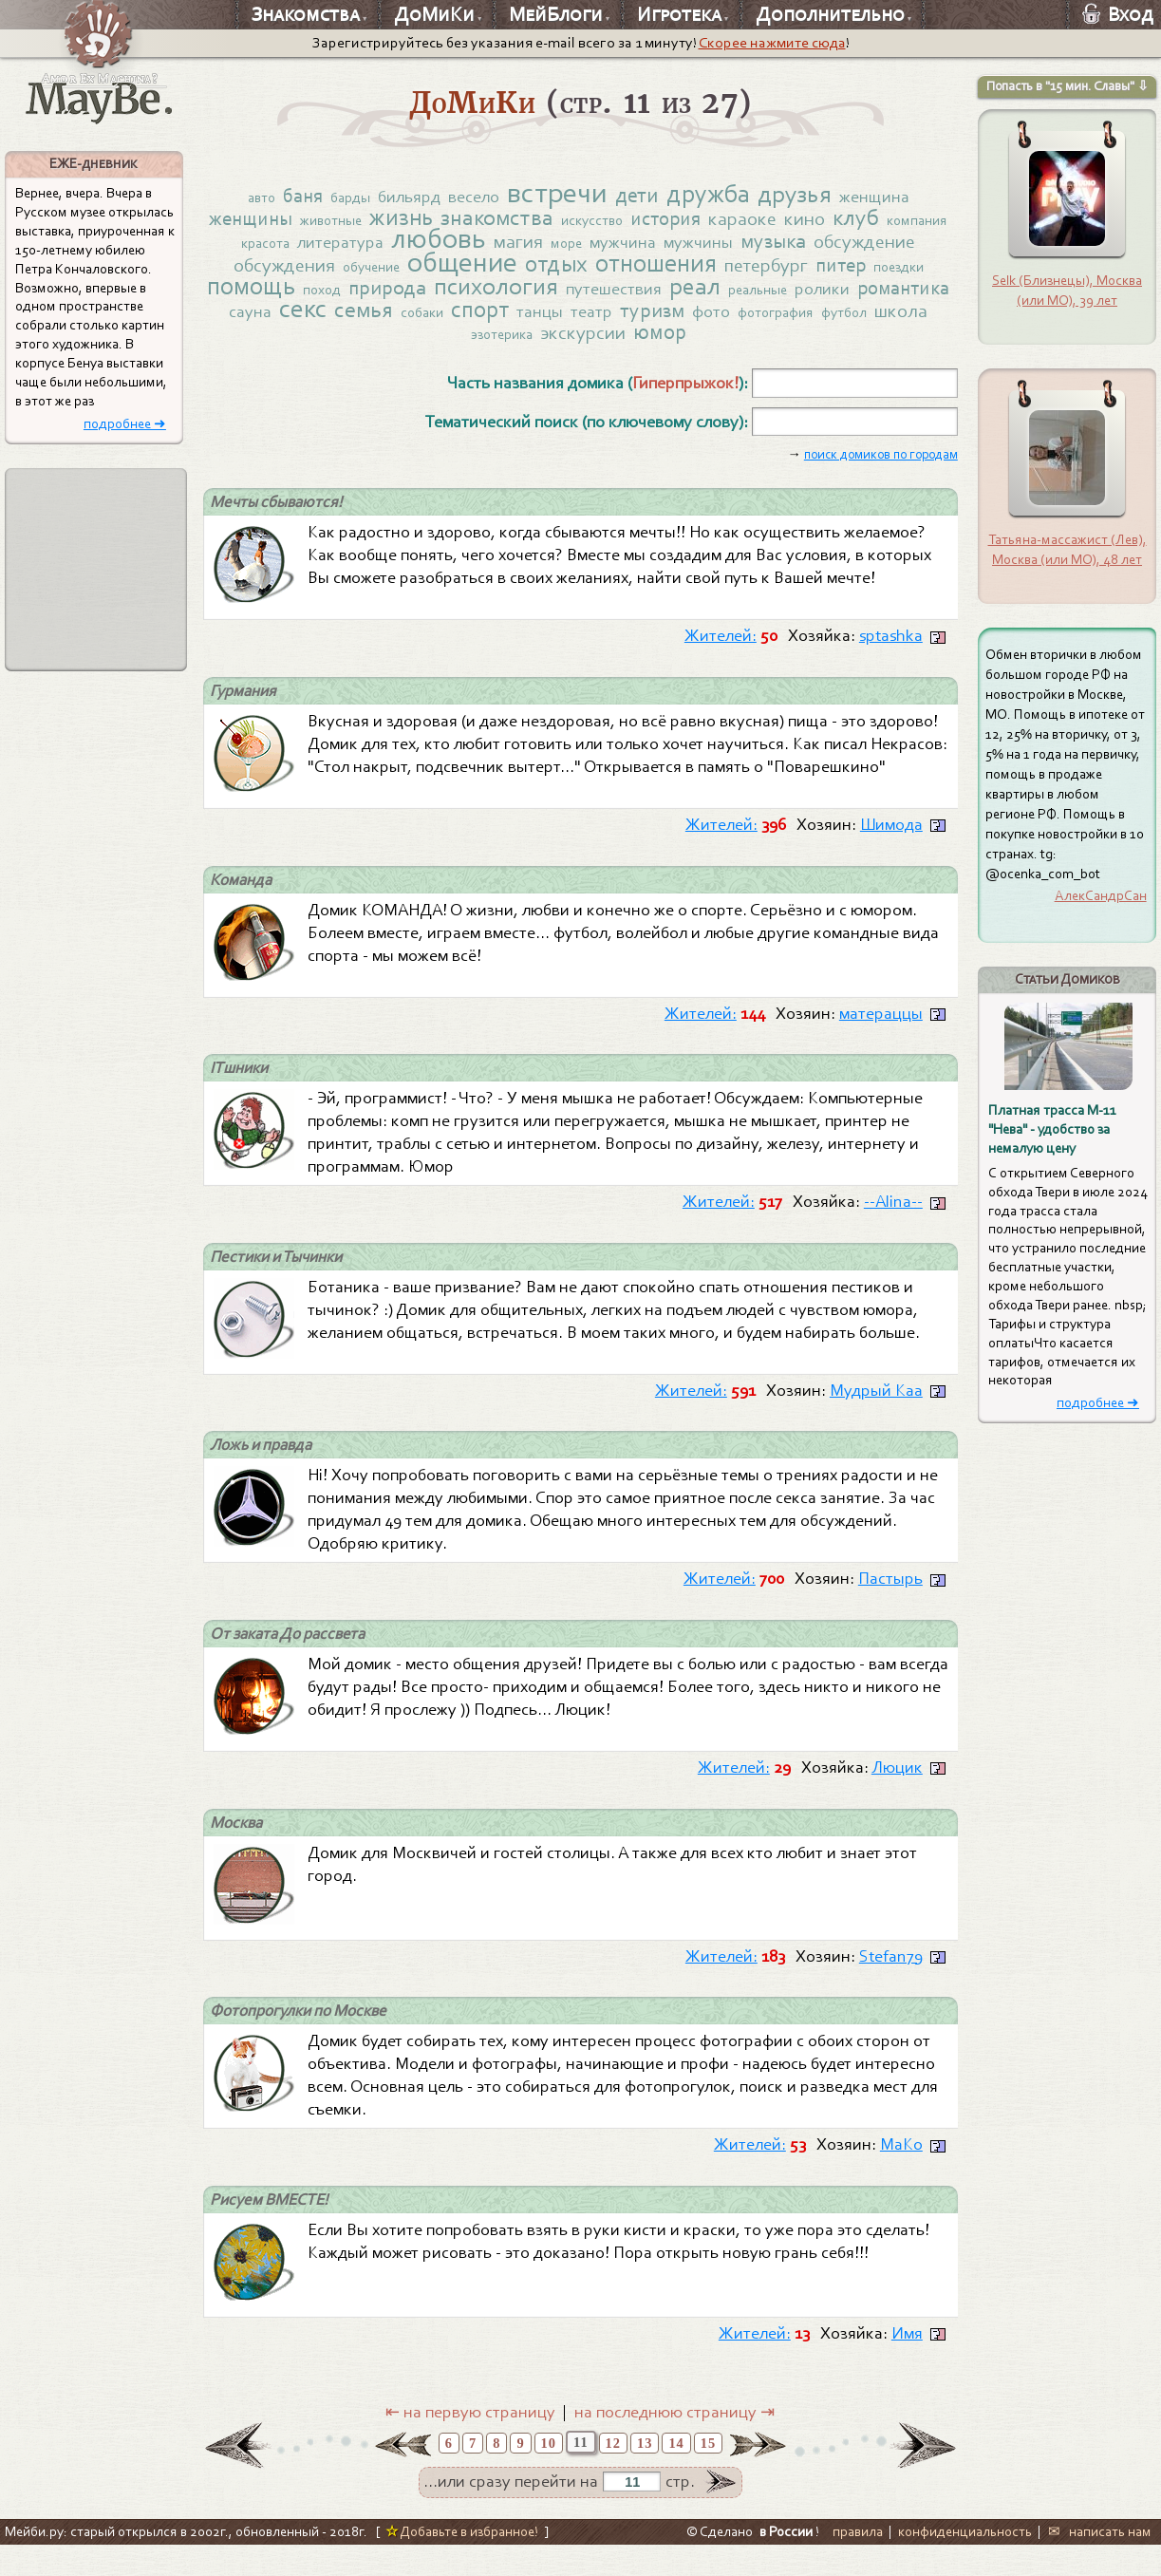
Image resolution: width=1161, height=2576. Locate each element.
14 (675, 2474)
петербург (893, 271)
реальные (907, 298)
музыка (874, 245)
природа (529, 296)
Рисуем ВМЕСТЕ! (273, 2230)
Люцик (897, 1793)
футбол (475, 345)
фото (902, 320)
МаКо (901, 2174)
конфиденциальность (965, 2562)
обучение (476, 273)
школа (534, 343)
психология (639, 295)
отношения (778, 269)
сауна (425, 320)
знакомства (532, 220)
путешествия (760, 297)
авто (245, 198)
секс (480, 318)
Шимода (891, 841)
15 (708, 2474)
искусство (630, 223)
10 (548, 2474)
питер (243, 296)
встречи (555, 193)
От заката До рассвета (293, 1658)
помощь (387, 294)
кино (850, 221)
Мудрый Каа (876, 1412)
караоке (788, 221)
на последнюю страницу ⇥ (674, 2444)
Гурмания (245, 706)
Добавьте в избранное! (461, 2562)
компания (280, 247)
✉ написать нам (1100, 2562)
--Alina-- (893, 1222)
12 (613, 2474)
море (661, 247)
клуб (903, 220)
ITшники (241, 1087)
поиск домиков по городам (881, 467)
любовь (527, 243)
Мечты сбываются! (279, 515)
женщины (274, 221)
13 (644, 2474)
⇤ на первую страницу (470, 2444)
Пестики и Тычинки (282, 1278)
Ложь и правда (265, 1467)
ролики (262, 320)
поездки (304, 298)
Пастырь (890, 1602)
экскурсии (689, 343)
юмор (768, 343)
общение (574, 269)
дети (639, 196)
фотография (401, 345)
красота (347, 247)
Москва (238, 1849)
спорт (665, 319)
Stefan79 (891, 1984)
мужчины (797, 246)
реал (842, 295)
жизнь (433, 220)
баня (289, 196)
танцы (727, 320)
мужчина (719, 246)
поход (461, 298)
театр (779, 320)
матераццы (881, 1032)
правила (858, 2562)
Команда (243, 897)
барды (340, 198)
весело (467, 197)
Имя (907, 2365)
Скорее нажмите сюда (772, 42)
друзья (807, 194)
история (708, 221)
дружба (714, 194)
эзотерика (603, 345)
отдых (674, 270)
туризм (841, 319)
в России (786, 2562)
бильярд (401, 197)
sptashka (891, 650)
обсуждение (272, 271)
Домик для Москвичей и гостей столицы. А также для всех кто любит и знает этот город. (612, 1892)
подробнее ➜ (125, 424)
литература (425, 246)
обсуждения (384, 271)
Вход (1117, 14)
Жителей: (720, 650)
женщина (890, 197)
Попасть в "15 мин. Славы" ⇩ (1067, 86)
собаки (604, 321)
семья (543, 319)
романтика (347, 320)
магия (610, 246)
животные (359, 223)
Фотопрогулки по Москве (305, 2039)
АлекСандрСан (1101, 895)
